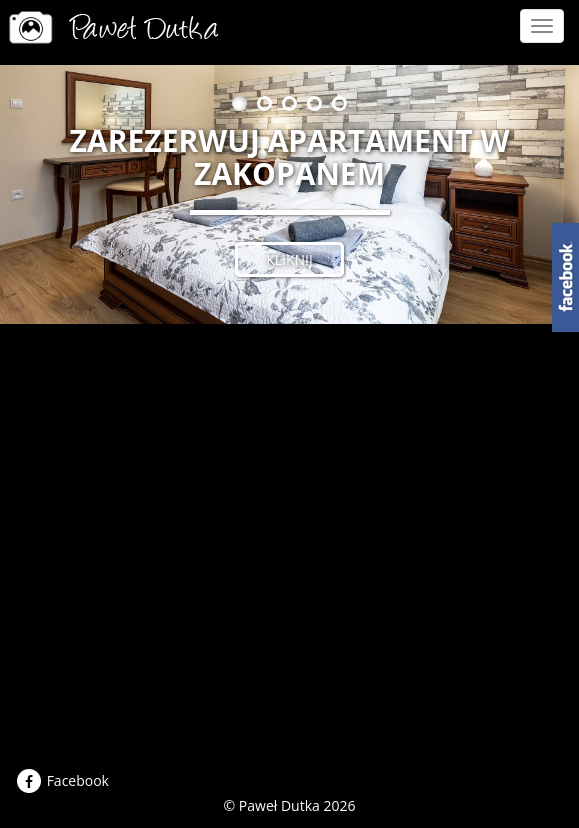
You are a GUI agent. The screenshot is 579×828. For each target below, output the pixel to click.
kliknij (289, 259)
